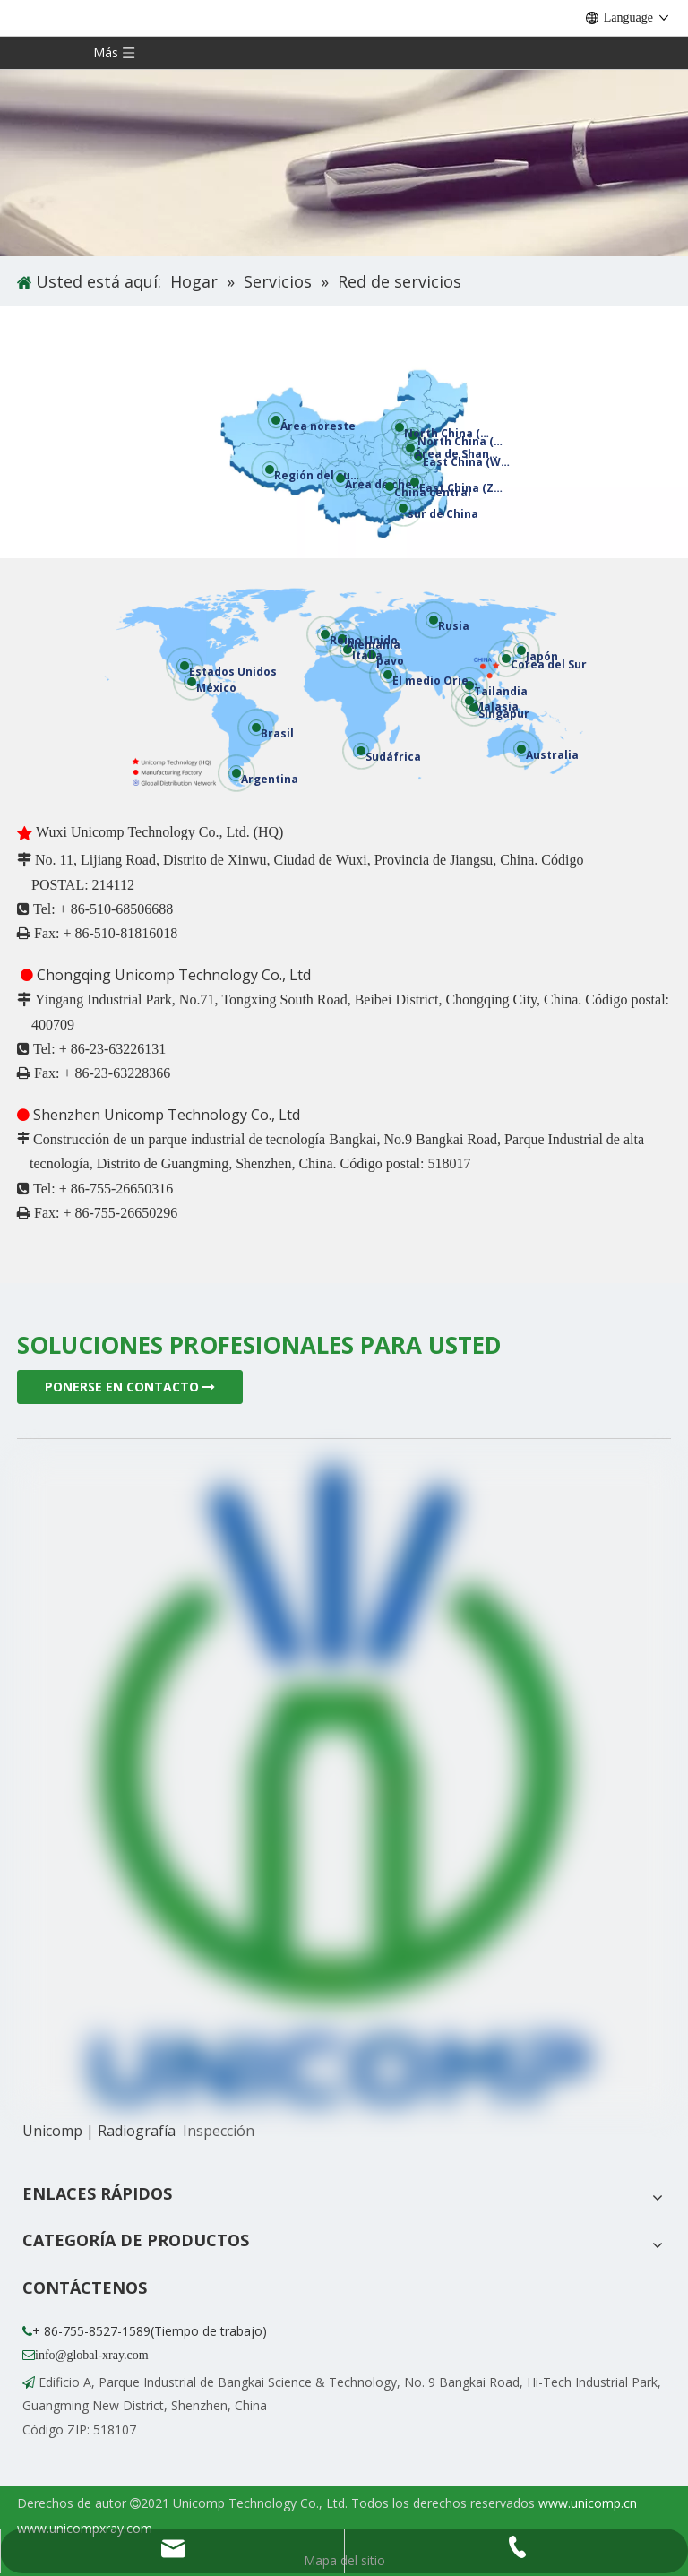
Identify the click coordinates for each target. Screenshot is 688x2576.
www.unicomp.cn (587, 2502)
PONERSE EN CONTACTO (130, 1386)
